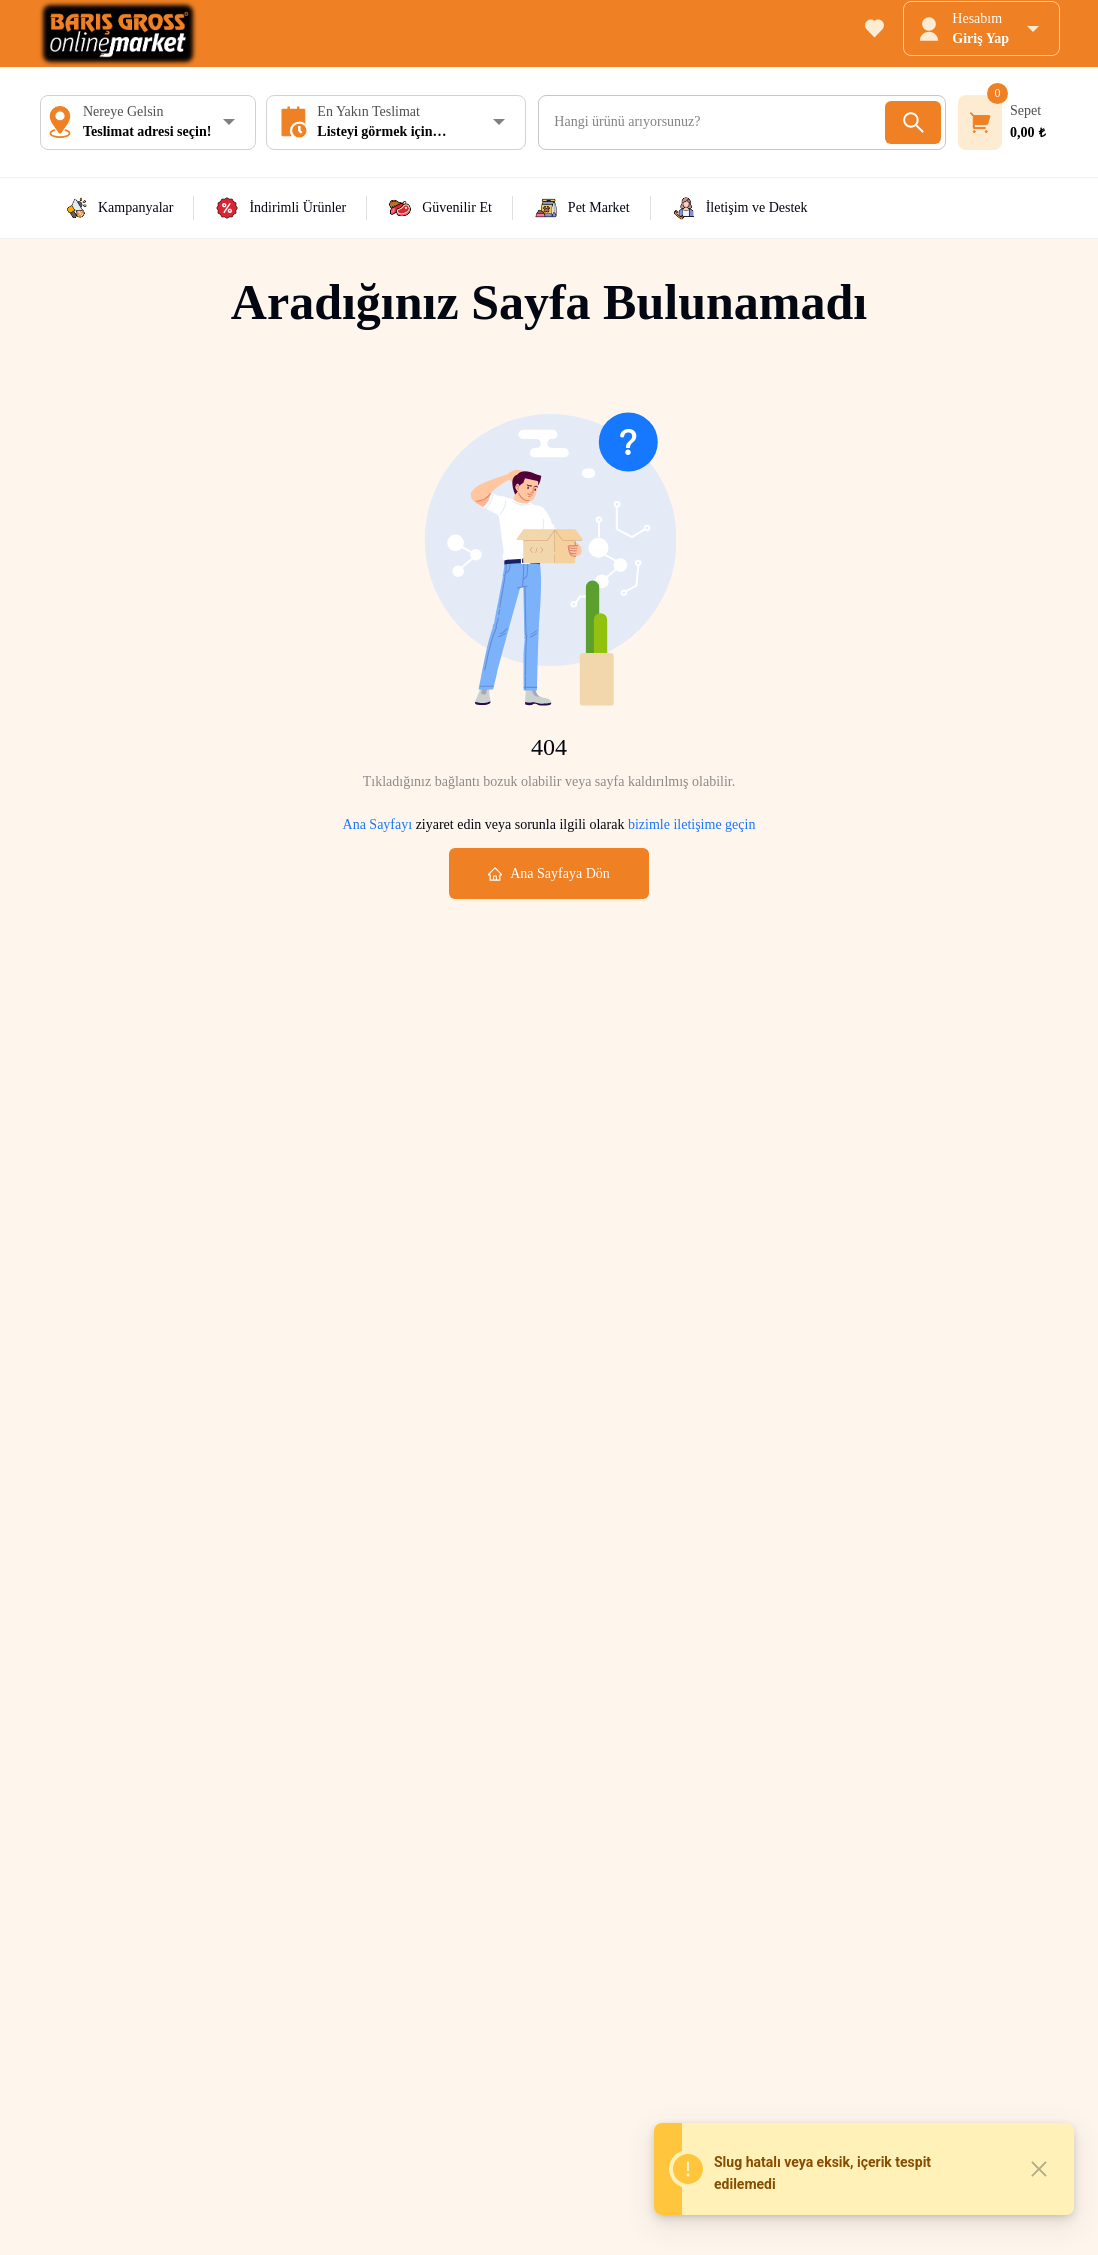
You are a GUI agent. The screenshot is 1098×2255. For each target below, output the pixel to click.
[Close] (1039, 2169)
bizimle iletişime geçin (689, 824)
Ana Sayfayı (378, 824)
